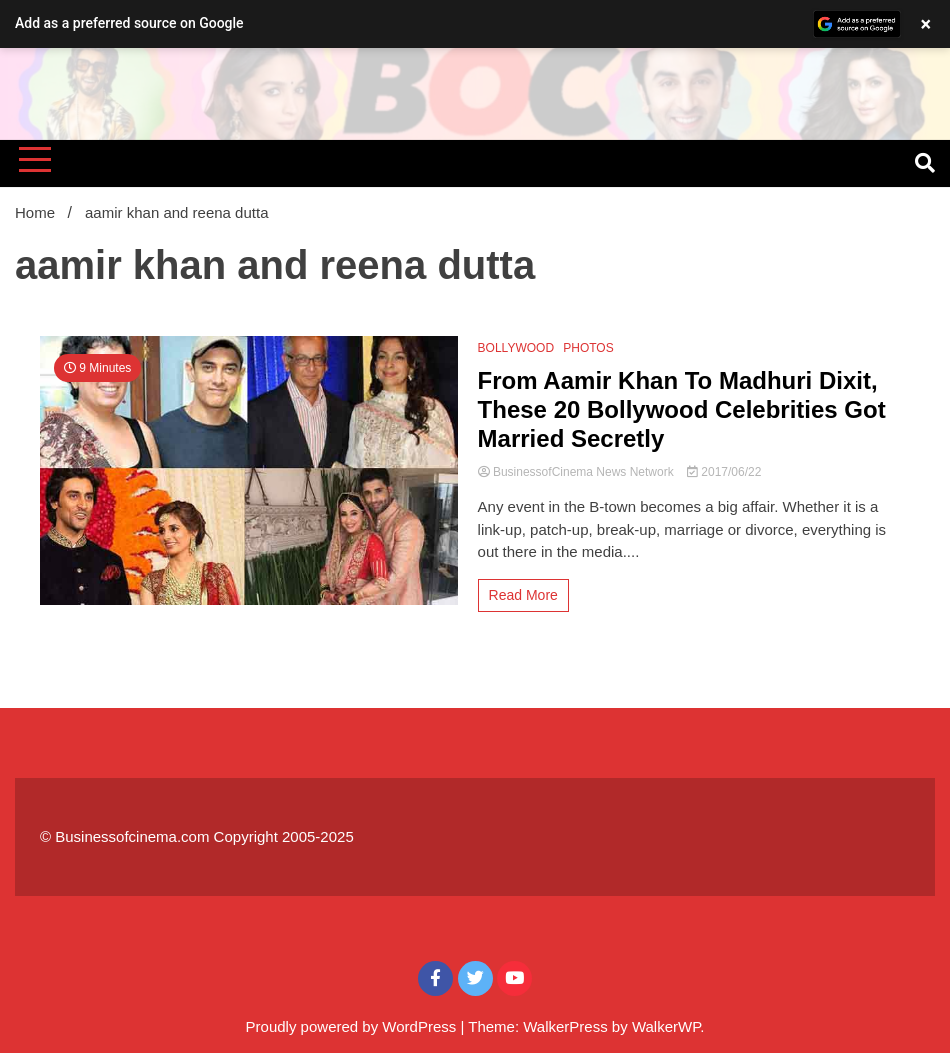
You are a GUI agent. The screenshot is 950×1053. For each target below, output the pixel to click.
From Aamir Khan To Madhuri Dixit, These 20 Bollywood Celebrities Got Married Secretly (682, 409)
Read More (523, 595)
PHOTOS (588, 348)
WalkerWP (666, 1026)
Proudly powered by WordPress (353, 1026)
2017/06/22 (724, 472)
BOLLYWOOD (516, 348)
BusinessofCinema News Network (577, 472)
